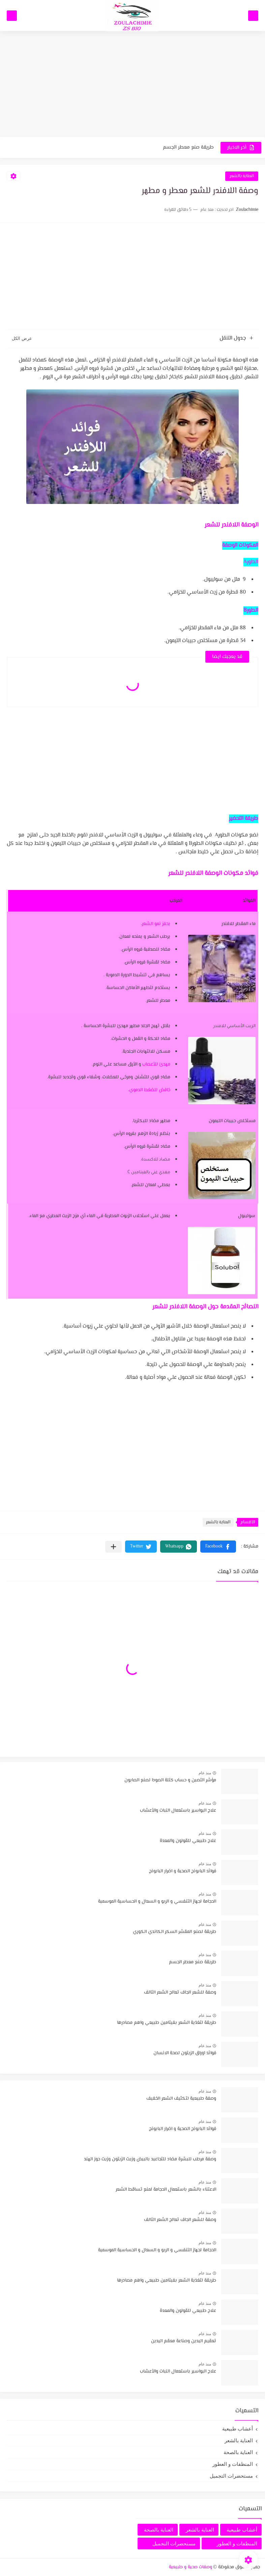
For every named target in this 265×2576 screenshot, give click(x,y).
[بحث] (12, 15)
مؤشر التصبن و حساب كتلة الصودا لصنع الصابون (170, 1780)
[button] (218, 1546)
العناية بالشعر (242, 176)
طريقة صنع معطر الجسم (188, 147)
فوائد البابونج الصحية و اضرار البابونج (182, 1871)
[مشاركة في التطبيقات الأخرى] (113, 1547)
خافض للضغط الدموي (149, 1090)
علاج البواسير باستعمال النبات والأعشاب (178, 1810)
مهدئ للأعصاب (156, 1064)
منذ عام (205, 1773)
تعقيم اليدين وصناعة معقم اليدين (183, 2341)
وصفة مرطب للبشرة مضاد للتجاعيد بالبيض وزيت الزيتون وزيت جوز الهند (150, 2159)
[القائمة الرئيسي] (253, 15)
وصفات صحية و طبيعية (190, 2567)
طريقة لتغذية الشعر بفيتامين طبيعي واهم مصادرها (166, 2023)
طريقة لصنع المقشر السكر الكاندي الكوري (174, 1932)
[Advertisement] (132, 85)
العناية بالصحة (238, 2452)
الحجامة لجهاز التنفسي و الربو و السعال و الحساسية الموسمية (157, 1901)
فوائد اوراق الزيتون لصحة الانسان (184, 2053)
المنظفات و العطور (232, 2464)
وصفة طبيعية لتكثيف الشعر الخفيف (181, 2098)
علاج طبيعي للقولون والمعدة (188, 1841)
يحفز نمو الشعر (156, 924)
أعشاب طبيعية (237, 2428)
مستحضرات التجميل (231, 2476)
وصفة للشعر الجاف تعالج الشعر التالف (180, 1992)
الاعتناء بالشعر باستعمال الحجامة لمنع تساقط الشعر (166, 2189)
